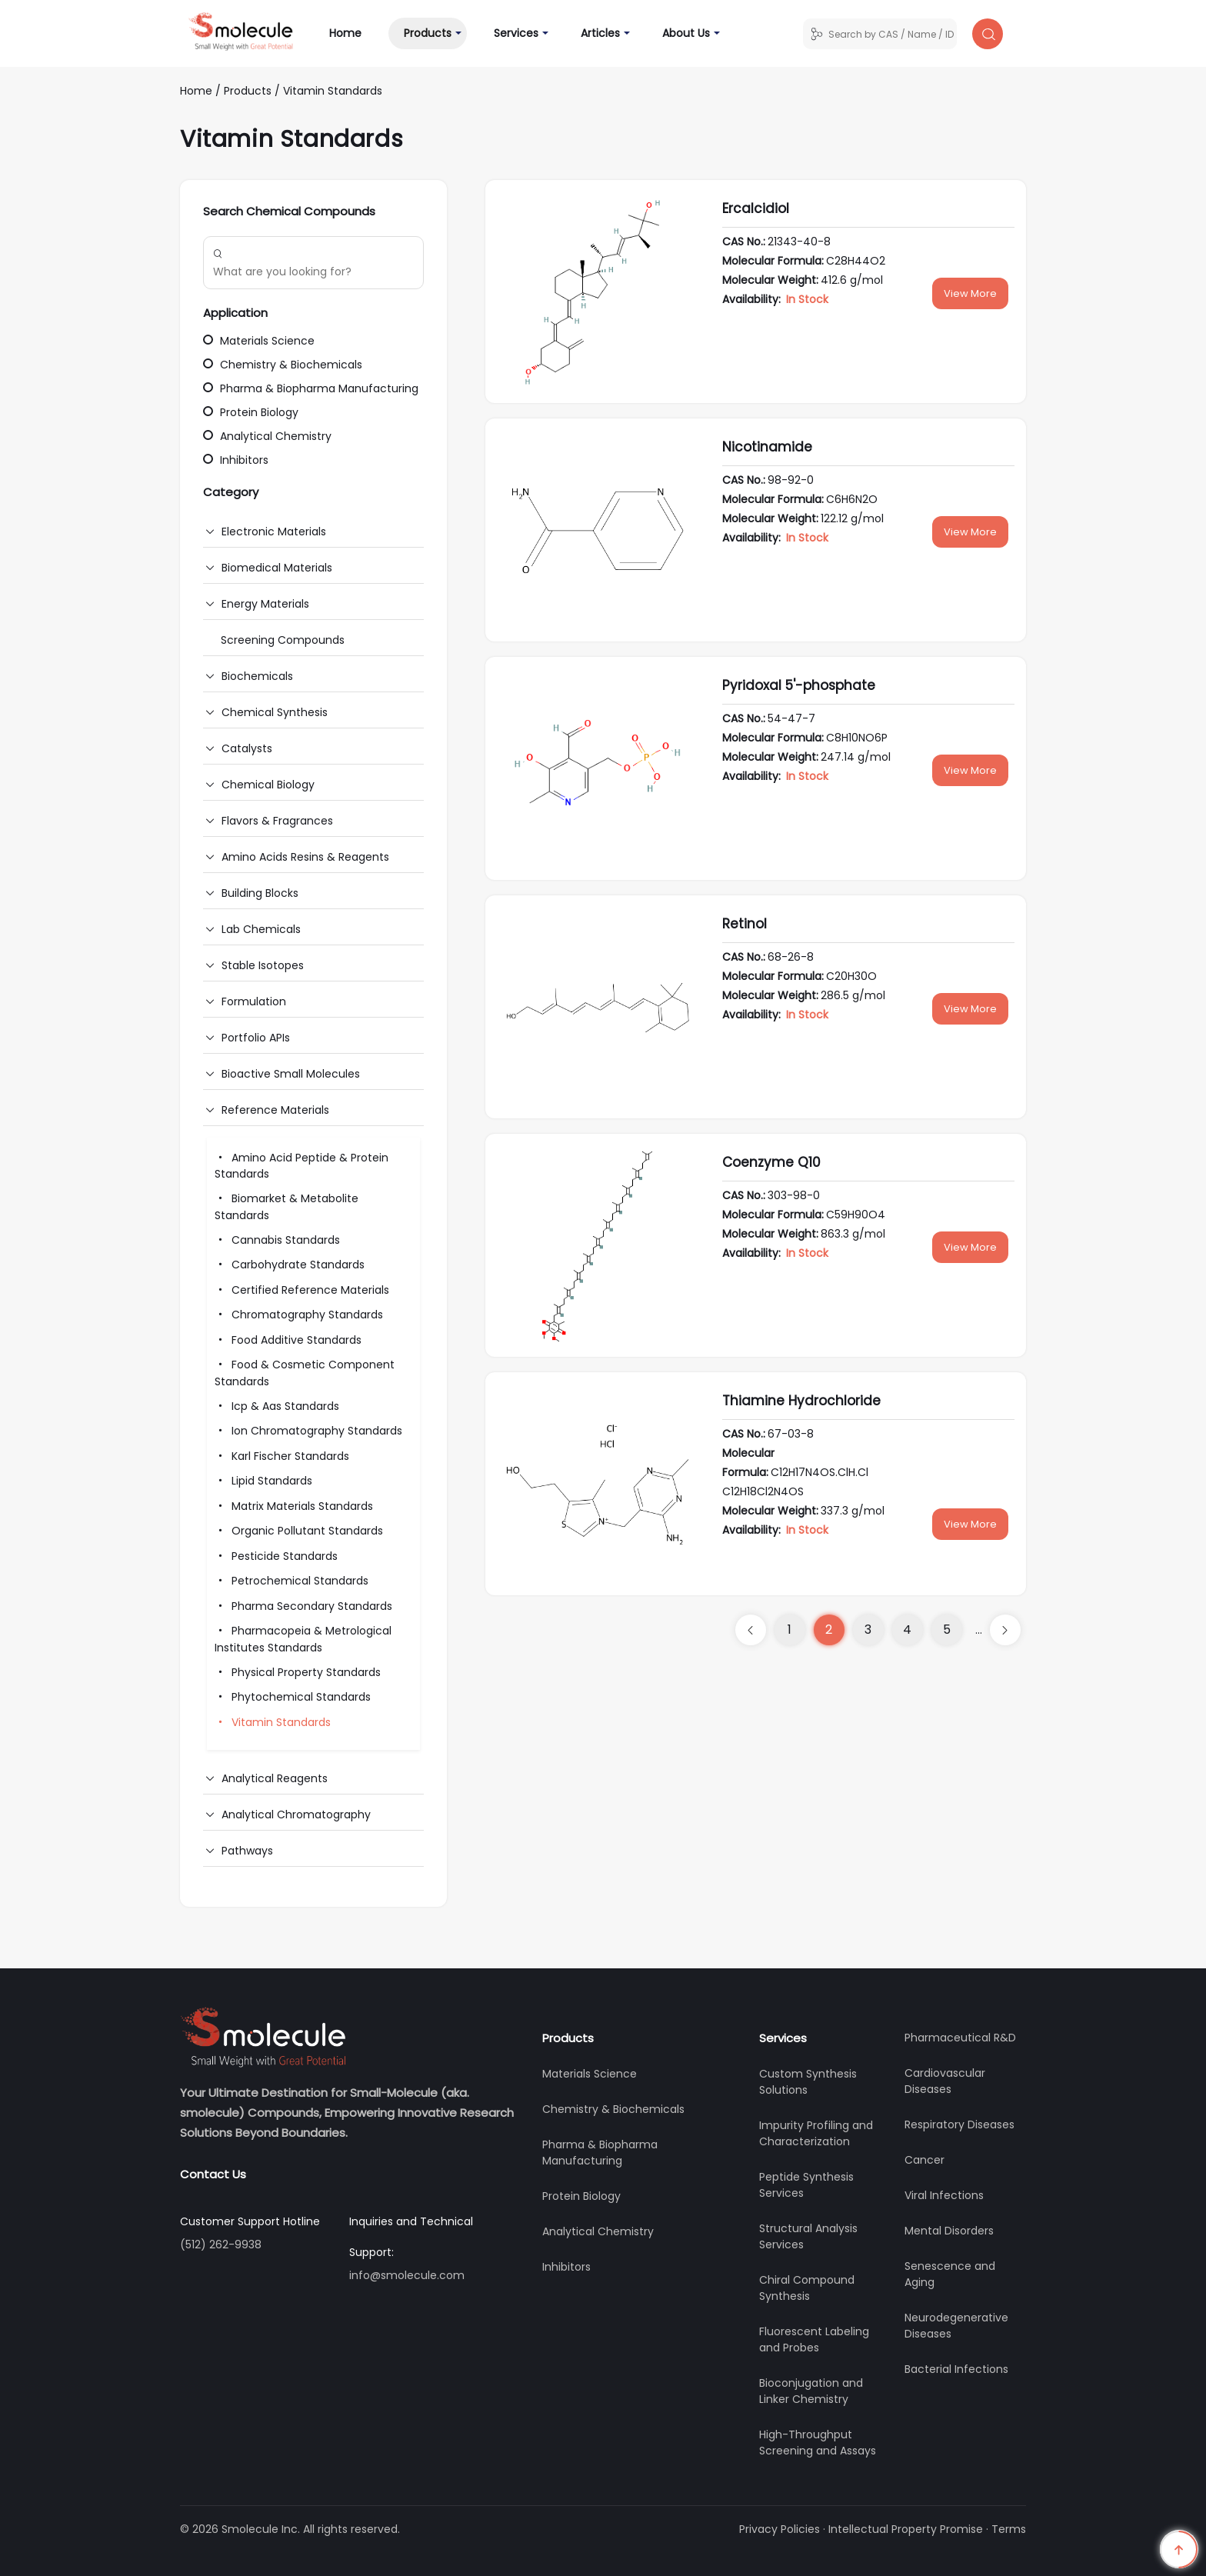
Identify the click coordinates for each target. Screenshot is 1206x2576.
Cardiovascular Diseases (944, 2081)
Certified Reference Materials (302, 1290)
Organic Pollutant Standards (299, 1530)
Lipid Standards (263, 1480)
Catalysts (247, 748)
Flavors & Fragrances (277, 820)
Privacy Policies (779, 2529)
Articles (600, 33)
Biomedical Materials (277, 567)
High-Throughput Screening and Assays (817, 2442)
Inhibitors (235, 460)
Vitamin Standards (332, 90)
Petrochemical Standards (291, 1580)
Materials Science (259, 340)
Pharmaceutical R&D (960, 2037)
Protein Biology (250, 412)
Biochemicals (257, 676)
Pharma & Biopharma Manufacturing (310, 388)
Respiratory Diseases (959, 2124)
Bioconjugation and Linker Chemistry (811, 2391)
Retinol (744, 924)
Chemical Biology (268, 784)
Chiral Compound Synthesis (807, 2288)
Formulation (254, 1001)
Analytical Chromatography (296, 1814)
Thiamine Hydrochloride (801, 1400)
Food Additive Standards (288, 1340)
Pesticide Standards (276, 1556)
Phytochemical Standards (293, 1697)
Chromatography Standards (299, 1314)
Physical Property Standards (298, 1672)
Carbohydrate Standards (290, 1264)
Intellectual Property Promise (905, 2529)
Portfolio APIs (256, 1037)
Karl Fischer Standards (282, 1456)
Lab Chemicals (261, 929)
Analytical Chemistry (267, 436)
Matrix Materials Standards (294, 1506)
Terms (1008, 2529)
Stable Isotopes (263, 965)
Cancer (924, 2160)
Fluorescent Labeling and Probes (814, 2339)
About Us (686, 33)
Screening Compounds (283, 640)
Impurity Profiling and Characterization (816, 2133)
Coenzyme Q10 (771, 1162)
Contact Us (213, 2174)
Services (516, 33)
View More (970, 293)
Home (353, 33)
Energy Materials (265, 604)
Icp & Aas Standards (277, 1406)
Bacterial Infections (956, 2369)
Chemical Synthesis (275, 712)
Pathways (247, 1850)
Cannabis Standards (277, 1240)
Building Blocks (260, 893)
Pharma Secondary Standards (303, 1606)
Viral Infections (944, 2195)
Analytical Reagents (275, 1778)
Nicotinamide (767, 447)
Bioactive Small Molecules (291, 1073)
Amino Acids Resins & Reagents (305, 857)
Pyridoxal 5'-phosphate (798, 685)
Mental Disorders (949, 2230)
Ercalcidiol (755, 208)
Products (427, 33)
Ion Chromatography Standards (308, 1430)
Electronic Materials (274, 531)
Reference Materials (275, 1110)
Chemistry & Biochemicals (282, 364)
